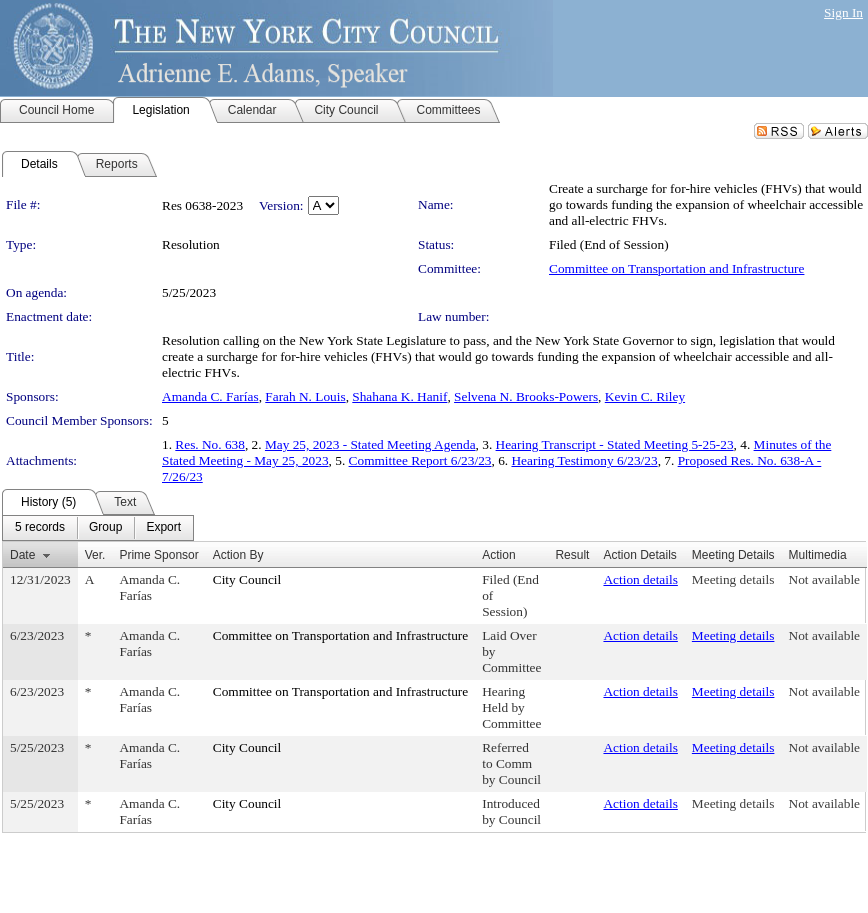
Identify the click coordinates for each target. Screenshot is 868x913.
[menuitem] (40, 528)
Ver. (95, 555)
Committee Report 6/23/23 (420, 460)
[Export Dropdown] (163, 528)
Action (498, 555)
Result (572, 555)
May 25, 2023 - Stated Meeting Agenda (370, 444)
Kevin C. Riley (645, 396)
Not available (824, 579)
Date (22, 555)
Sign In (843, 12)
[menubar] (98, 528)
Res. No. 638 (210, 444)
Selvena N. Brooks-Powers (526, 396)
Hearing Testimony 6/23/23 (584, 460)
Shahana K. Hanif (399, 396)
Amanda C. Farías (210, 396)
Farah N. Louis (305, 396)
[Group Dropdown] (105, 528)
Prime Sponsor (158, 555)
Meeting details (733, 579)
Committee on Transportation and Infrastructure (676, 268)
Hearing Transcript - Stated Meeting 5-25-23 (615, 444)
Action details (640, 579)
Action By (238, 555)
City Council (247, 579)
